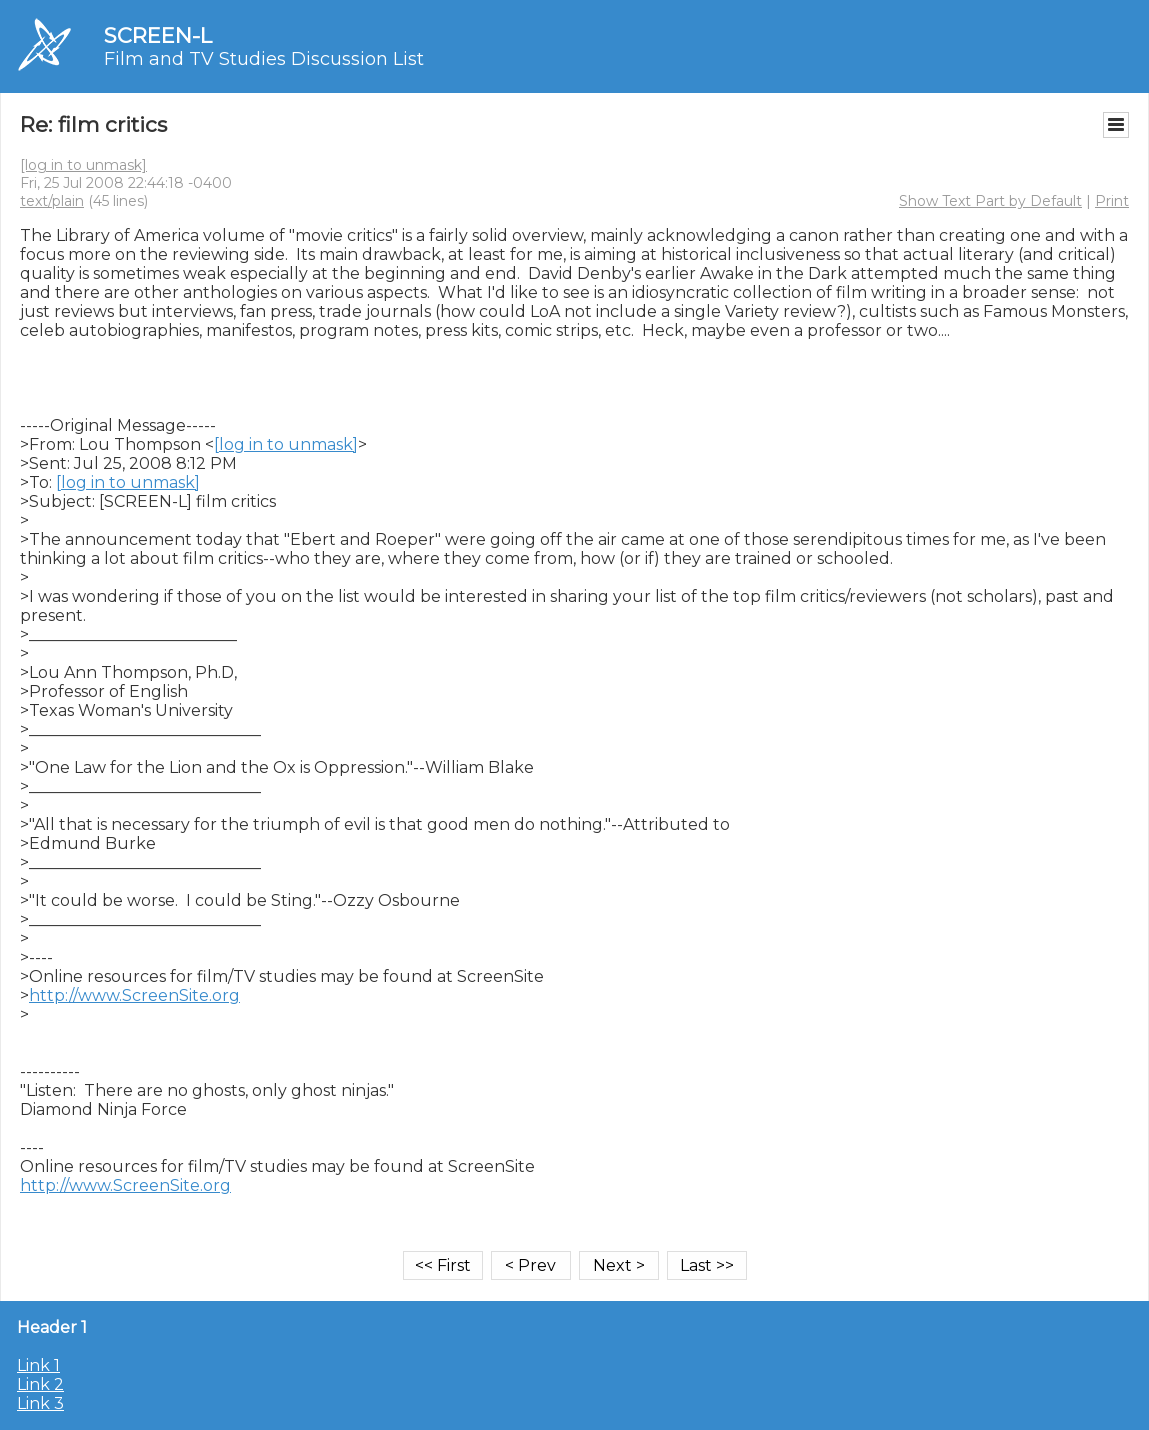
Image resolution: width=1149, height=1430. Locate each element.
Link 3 (40, 1403)
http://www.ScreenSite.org (134, 995)
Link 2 (40, 1384)
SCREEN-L (158, 35)
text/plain (52, 201)
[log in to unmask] (83, 165)
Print (1112, 201)
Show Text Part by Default (990, 201)
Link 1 (38, 1365)
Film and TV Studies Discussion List (264, 59)
